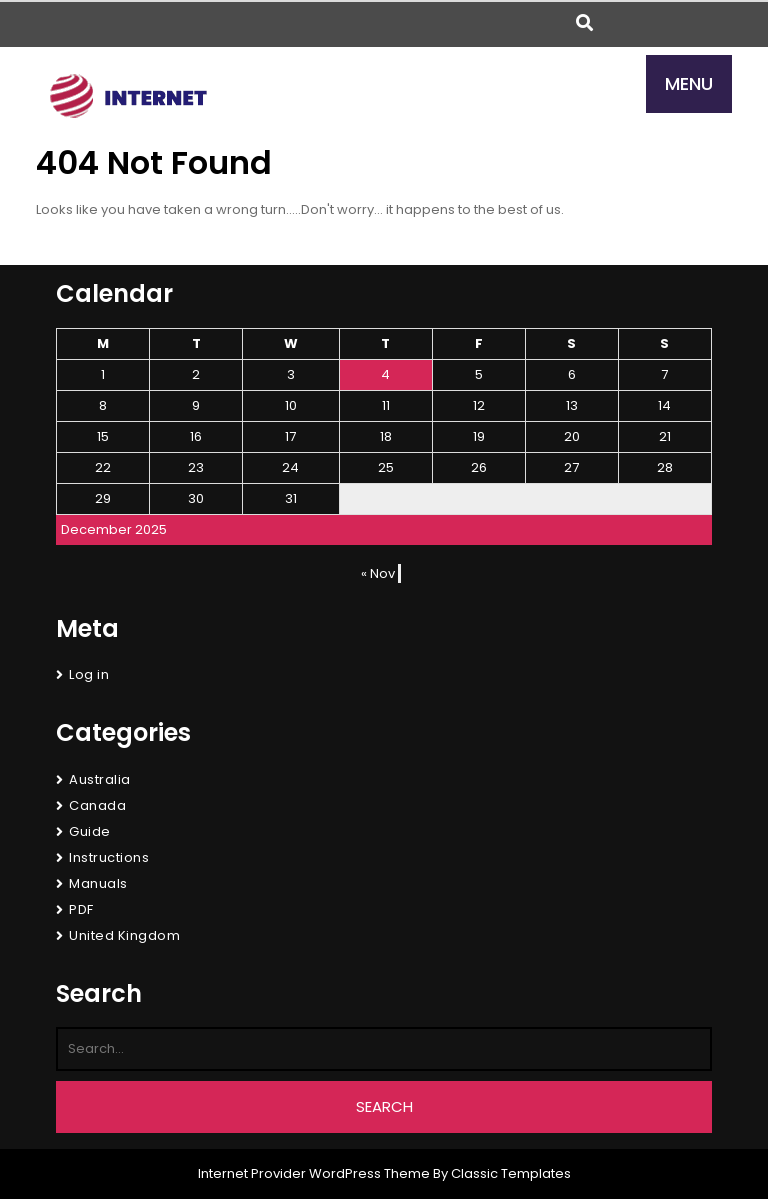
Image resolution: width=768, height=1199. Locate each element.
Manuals (98, 883)
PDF (81, 909)
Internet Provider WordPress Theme (314, 1173)
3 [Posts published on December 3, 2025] (291, 374)
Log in (89, 674)
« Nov (378, 573)
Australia (100, 779)
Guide (90, 831)
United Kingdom (124, 935)
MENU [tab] (689, 83)
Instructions (109, 857)
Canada (97, 805)
